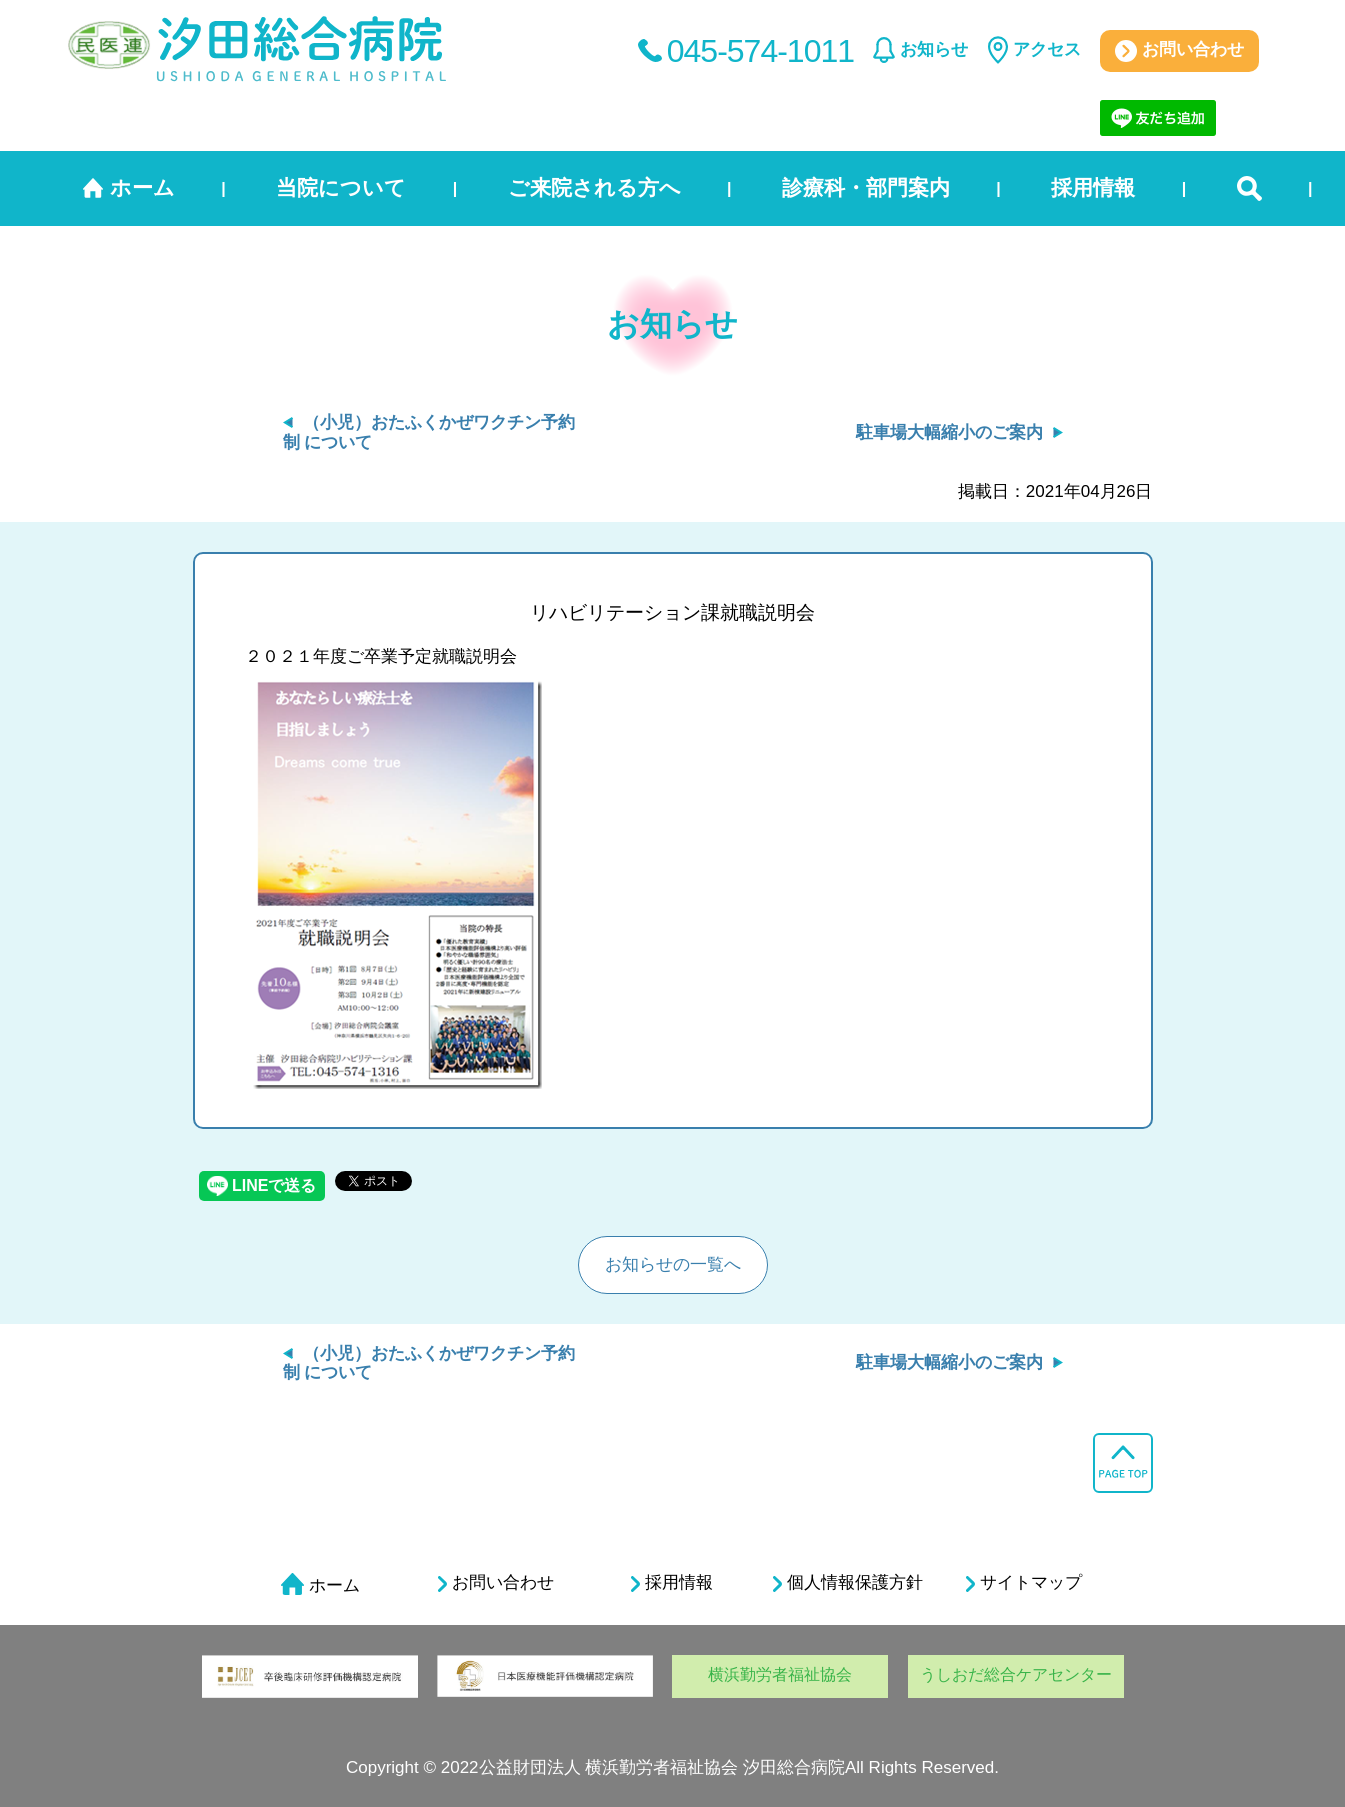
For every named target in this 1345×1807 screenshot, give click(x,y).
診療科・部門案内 (866, 187)
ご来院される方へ (594, 187)
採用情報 (1093, 187)
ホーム (142, 187)
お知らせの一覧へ (673, 1264)
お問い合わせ (1179, 51)
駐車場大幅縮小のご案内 (949, 432)
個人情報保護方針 (848, 1583)
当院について (341, 187)
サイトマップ (1024, 1583)
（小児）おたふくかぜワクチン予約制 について (429, 1363)
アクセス (1047, 49)
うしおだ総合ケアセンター (1016, 1674)
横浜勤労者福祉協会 (780, 1674)
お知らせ (934, 49)
